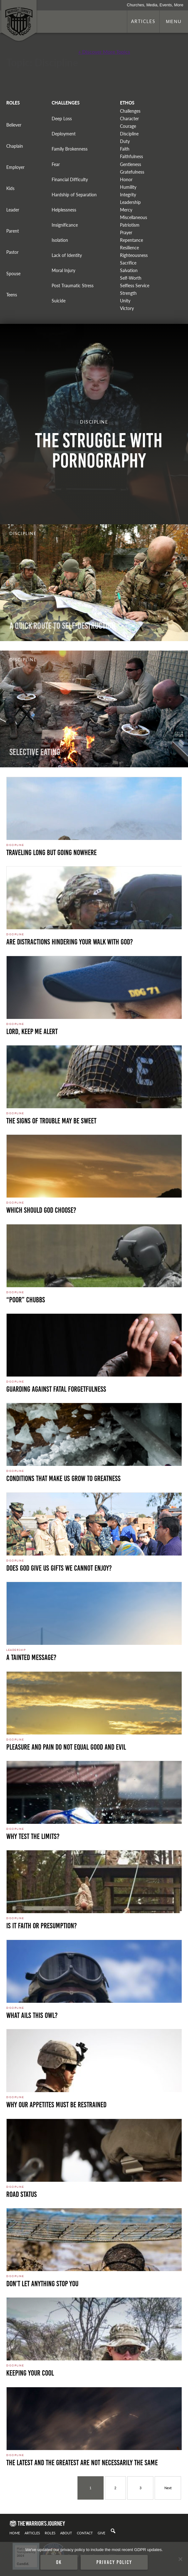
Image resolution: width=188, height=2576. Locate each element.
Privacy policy (114, 2562)
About (66, 2532)
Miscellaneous (133, 217)
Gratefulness (132, 172)
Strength (128, 293)
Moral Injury (63, 270)
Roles (50, 2532)
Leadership (130, 202)
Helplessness (64, 210)
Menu (174, 21)
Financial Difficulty (70, 179)
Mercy (126, 210)
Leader (12, 210)
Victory (127, 308)
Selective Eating (34, 752)
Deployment (64, 134)
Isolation (60, 240)
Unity (125, 301)
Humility (128, 187)
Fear (56, 164)
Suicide (59, 301)
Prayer (126, 232)
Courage (128, 126)
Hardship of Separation (74, 195)
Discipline (129, 134)
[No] (180, 2559)
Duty (125, 141)
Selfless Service (134, 286)
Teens (11, 295)
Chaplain (14, 146)
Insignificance (65, 225)
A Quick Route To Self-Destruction (62, 626)
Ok (59, 2562)
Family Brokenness (70, 149)
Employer (15, 167)
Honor (126, 179)
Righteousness (134, 255)
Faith (124, 149)
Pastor (12, 252)
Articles (143, 21)
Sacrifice (128, 263)
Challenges (130, 111)
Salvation (129, 270)
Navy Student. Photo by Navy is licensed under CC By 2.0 (53, 2505)
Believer (13, 125)
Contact (85, 2532)
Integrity (128, 195)
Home (14, 2532)
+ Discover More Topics (104, 51)
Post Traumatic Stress (73, 286)
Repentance (131, 240)
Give (101, 2532)
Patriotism (130, 225)
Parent (12, 231)
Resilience (129, 248)
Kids (10, 188)
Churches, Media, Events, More (155, 5)
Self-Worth (130, 278)
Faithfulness (131, 156)
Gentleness (130, 164)
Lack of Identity (67, 255)
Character (129, 119)
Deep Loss (62, 119)
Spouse (13, 274)
